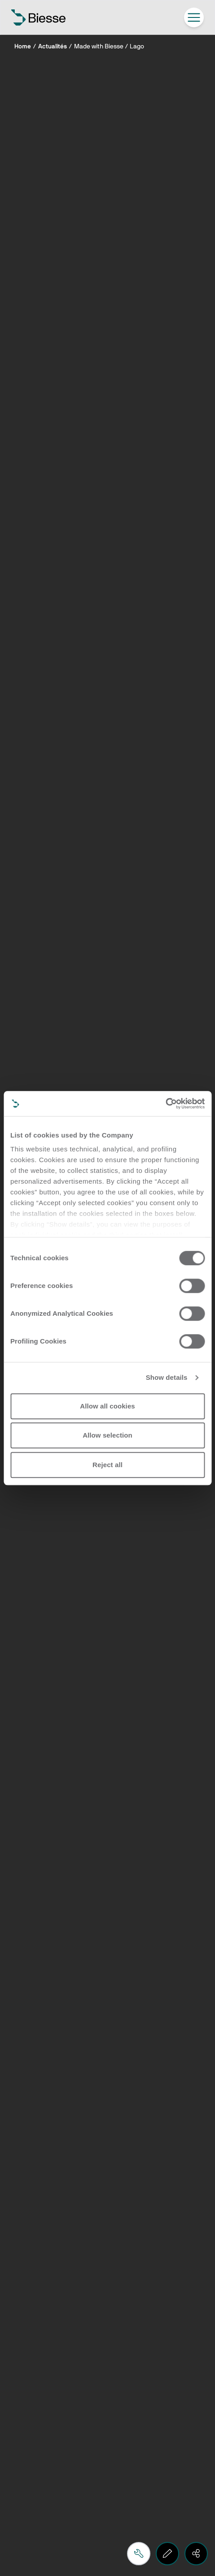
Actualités (52, 46)
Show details (167, 1377)
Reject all (107, 1464)
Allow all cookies (107, 1406)
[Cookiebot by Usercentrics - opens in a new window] (165, 1103)
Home (22, 46)
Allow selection (107, 1435)
